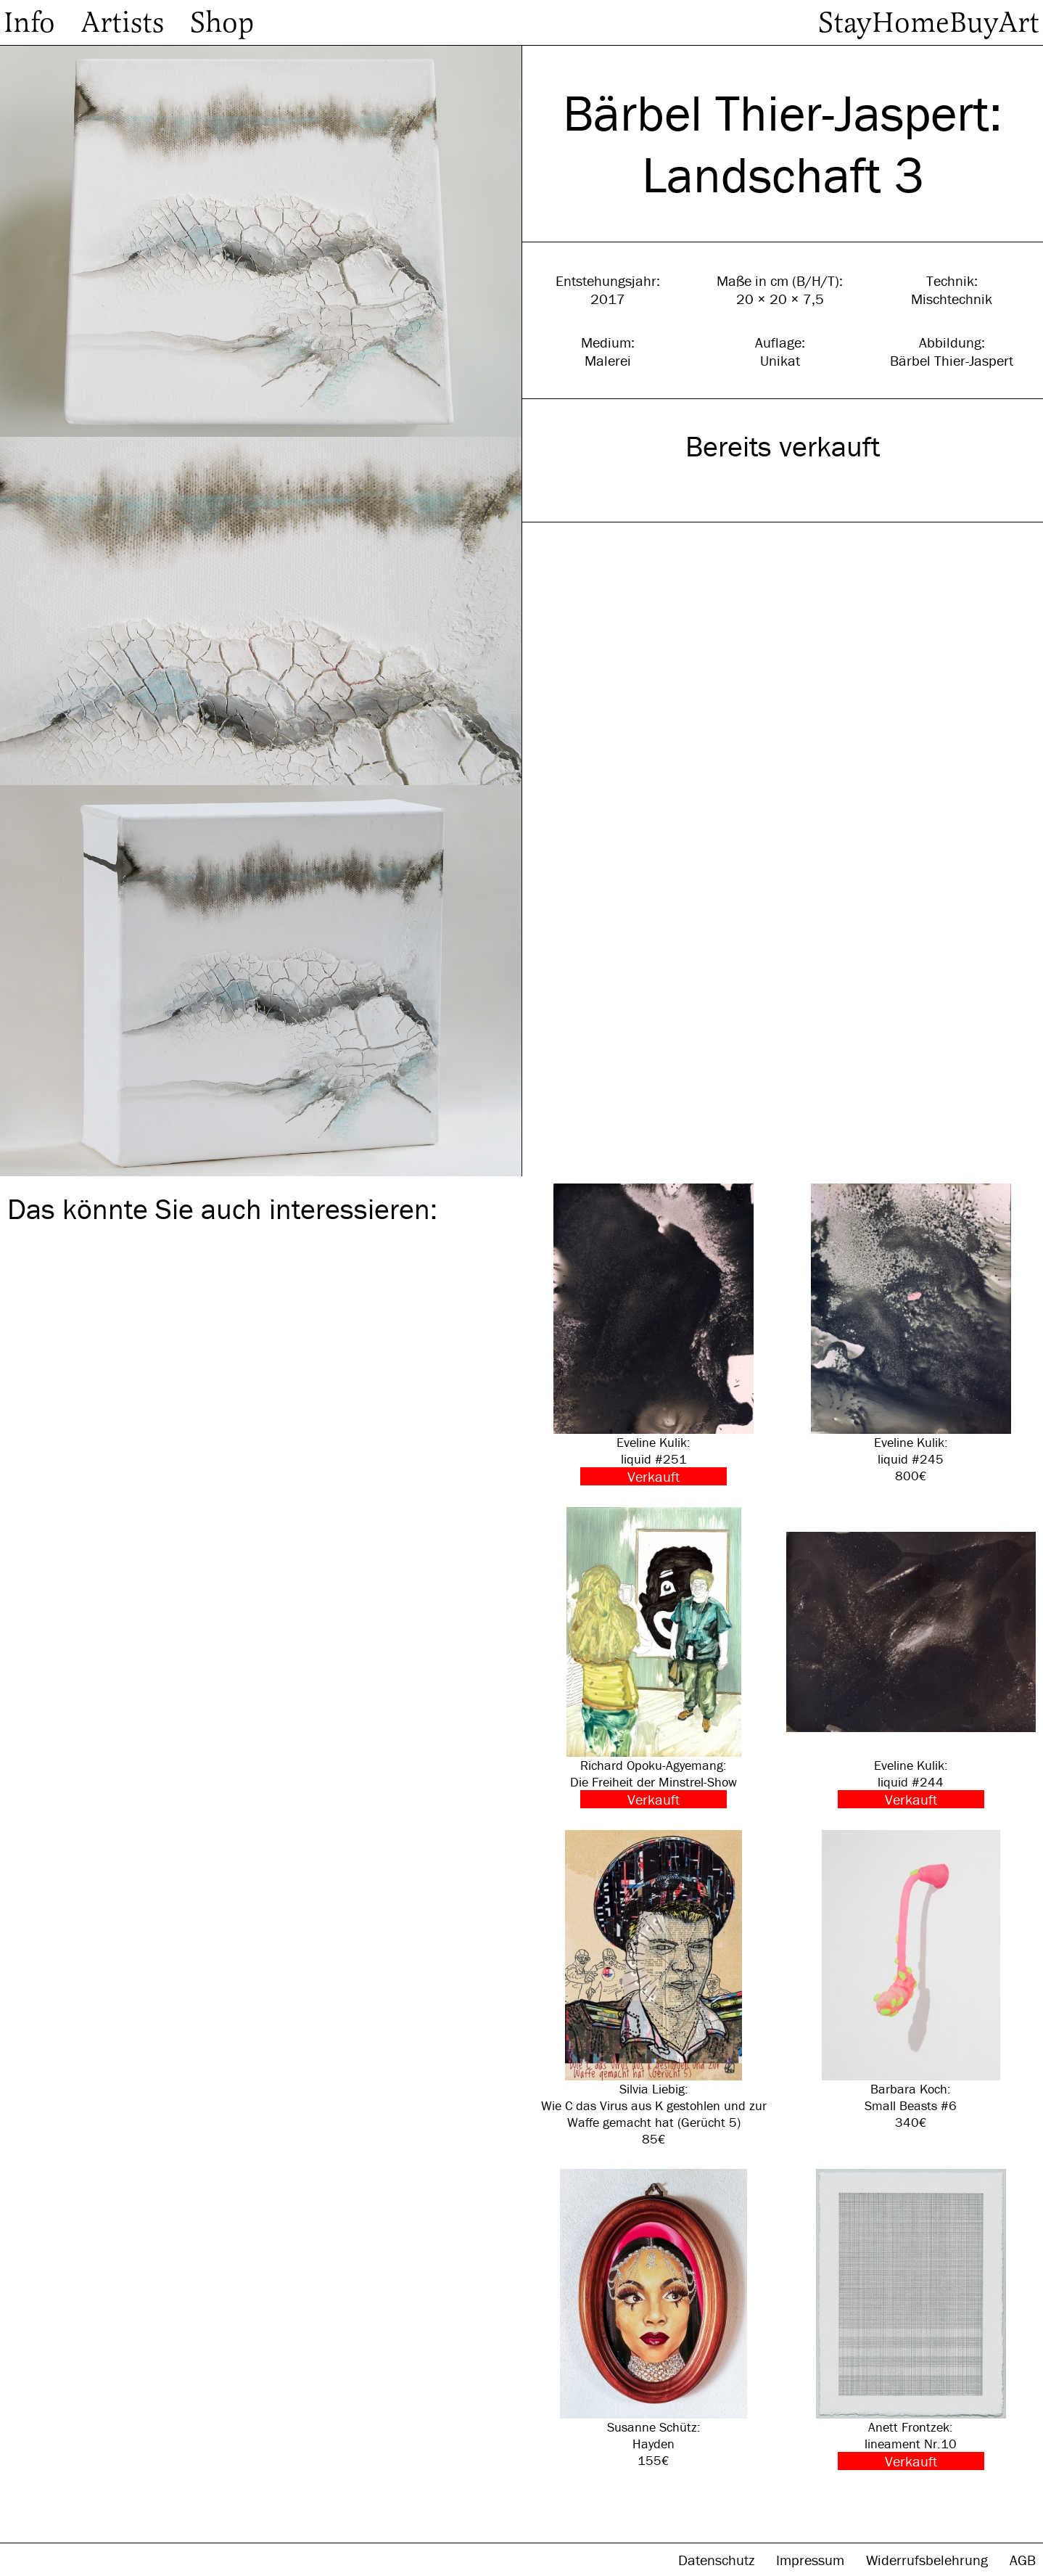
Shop (222, 22)
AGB (1023, 2560)
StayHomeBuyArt (928, 22)
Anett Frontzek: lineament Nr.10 (911, 2320)
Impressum (812, 2560)
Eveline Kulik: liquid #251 (654, 1334)
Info (29, 22)
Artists (122, 22)
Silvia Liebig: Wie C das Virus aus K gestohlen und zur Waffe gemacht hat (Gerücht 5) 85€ (654, 1988)
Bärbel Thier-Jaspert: (782, 113)
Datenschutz (718, 2560)
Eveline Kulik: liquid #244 (911, 1658)
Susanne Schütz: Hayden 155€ (654, 2319)
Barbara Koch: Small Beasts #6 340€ (911, 1980)
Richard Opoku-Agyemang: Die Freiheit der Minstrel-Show (654, 1658)
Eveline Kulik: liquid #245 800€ (911, 1334)
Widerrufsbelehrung (929, 2560)
